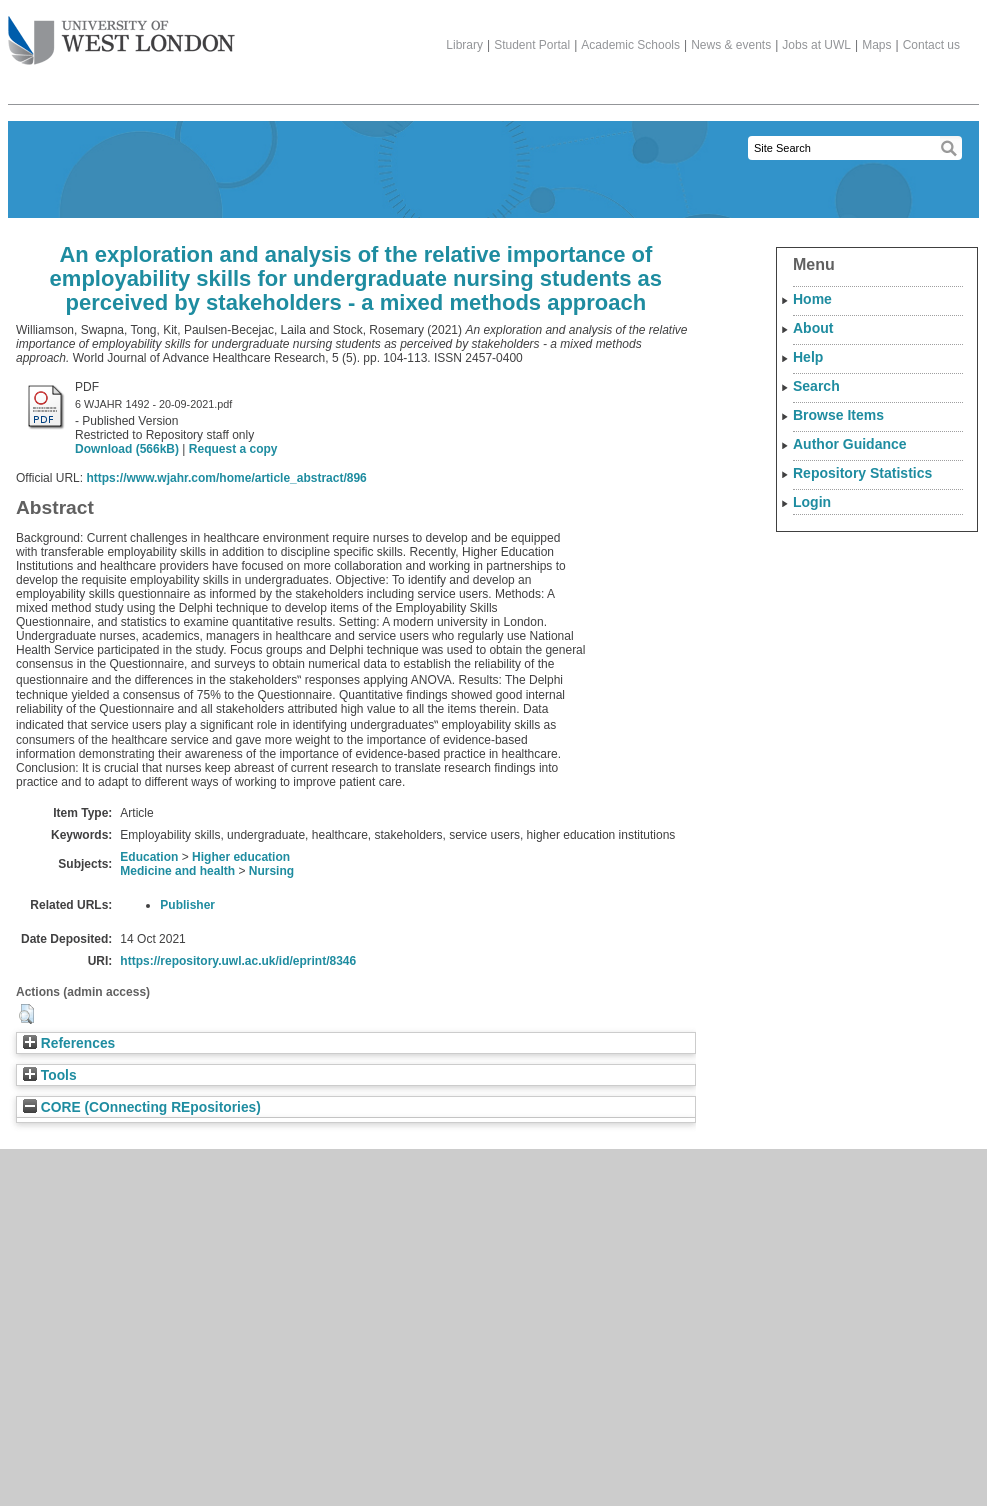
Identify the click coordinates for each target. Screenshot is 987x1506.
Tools (50, 1075)
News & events (731, 45)
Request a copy (233, 449)
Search (816, 386)
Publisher (187, 905)
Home (812, 299)
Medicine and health (177, 871)
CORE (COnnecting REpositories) (142, 1107)
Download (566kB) (127, 449)
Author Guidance (850, 444)
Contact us (931, 45)
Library (464, 45)
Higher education (241, 857)
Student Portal (532, 45)
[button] (26, 1014)
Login (812, 502)
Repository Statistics (862, 473)
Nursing (271, 871)
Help (808, 357)
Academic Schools (630, 45)
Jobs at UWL (816, 45)
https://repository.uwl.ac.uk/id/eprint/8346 (238, 961)
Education (149, 857)
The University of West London (121, 33)
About (813, 328)
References (69, 1043)
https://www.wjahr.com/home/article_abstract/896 (226, 478)
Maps (876, 45)
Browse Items (838, 415)
